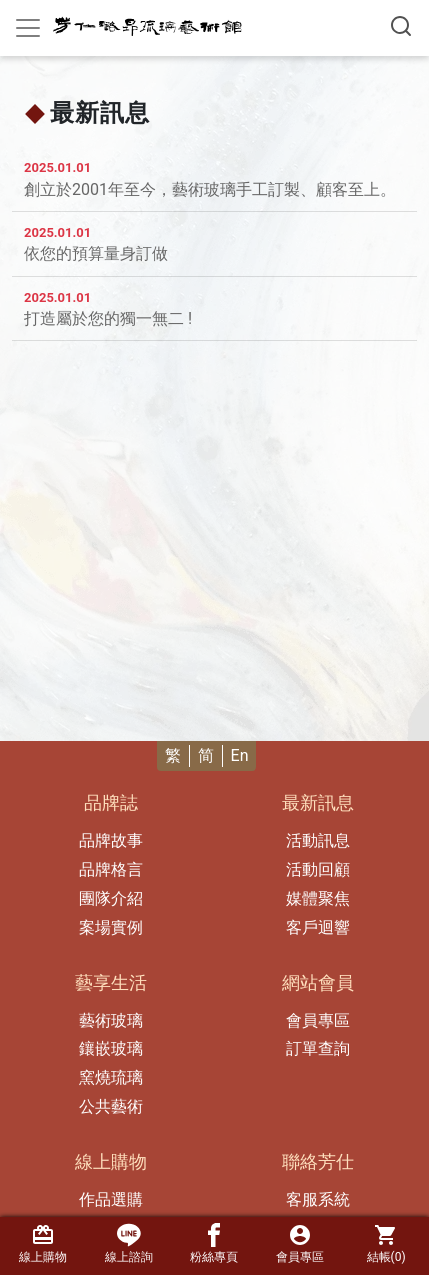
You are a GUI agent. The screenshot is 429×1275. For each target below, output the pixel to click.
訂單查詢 (318, 1048)
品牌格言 (111, 869)
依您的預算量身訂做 (96, 253)
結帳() (386, 1243)
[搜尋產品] (401, 26)
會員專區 (318, 1020)
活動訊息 (318, 840)
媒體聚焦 (318, 898)
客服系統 (318, 1199)
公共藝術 (111, 1106)
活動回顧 (318, 869)
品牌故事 (111, 840)
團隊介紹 (111, 898)
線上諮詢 (129, 1243)
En (240, 755)
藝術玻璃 (111, 1020)
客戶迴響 (318, 927)
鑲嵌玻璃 (111, 1048)
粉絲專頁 (214, 1243)
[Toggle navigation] (28, 28)
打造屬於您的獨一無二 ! (108, 318)
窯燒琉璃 (111, 1077)
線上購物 (43, 1243)
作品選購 (111, 1199)
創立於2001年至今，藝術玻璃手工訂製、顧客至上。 (210, 189)
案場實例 (111, 927)
